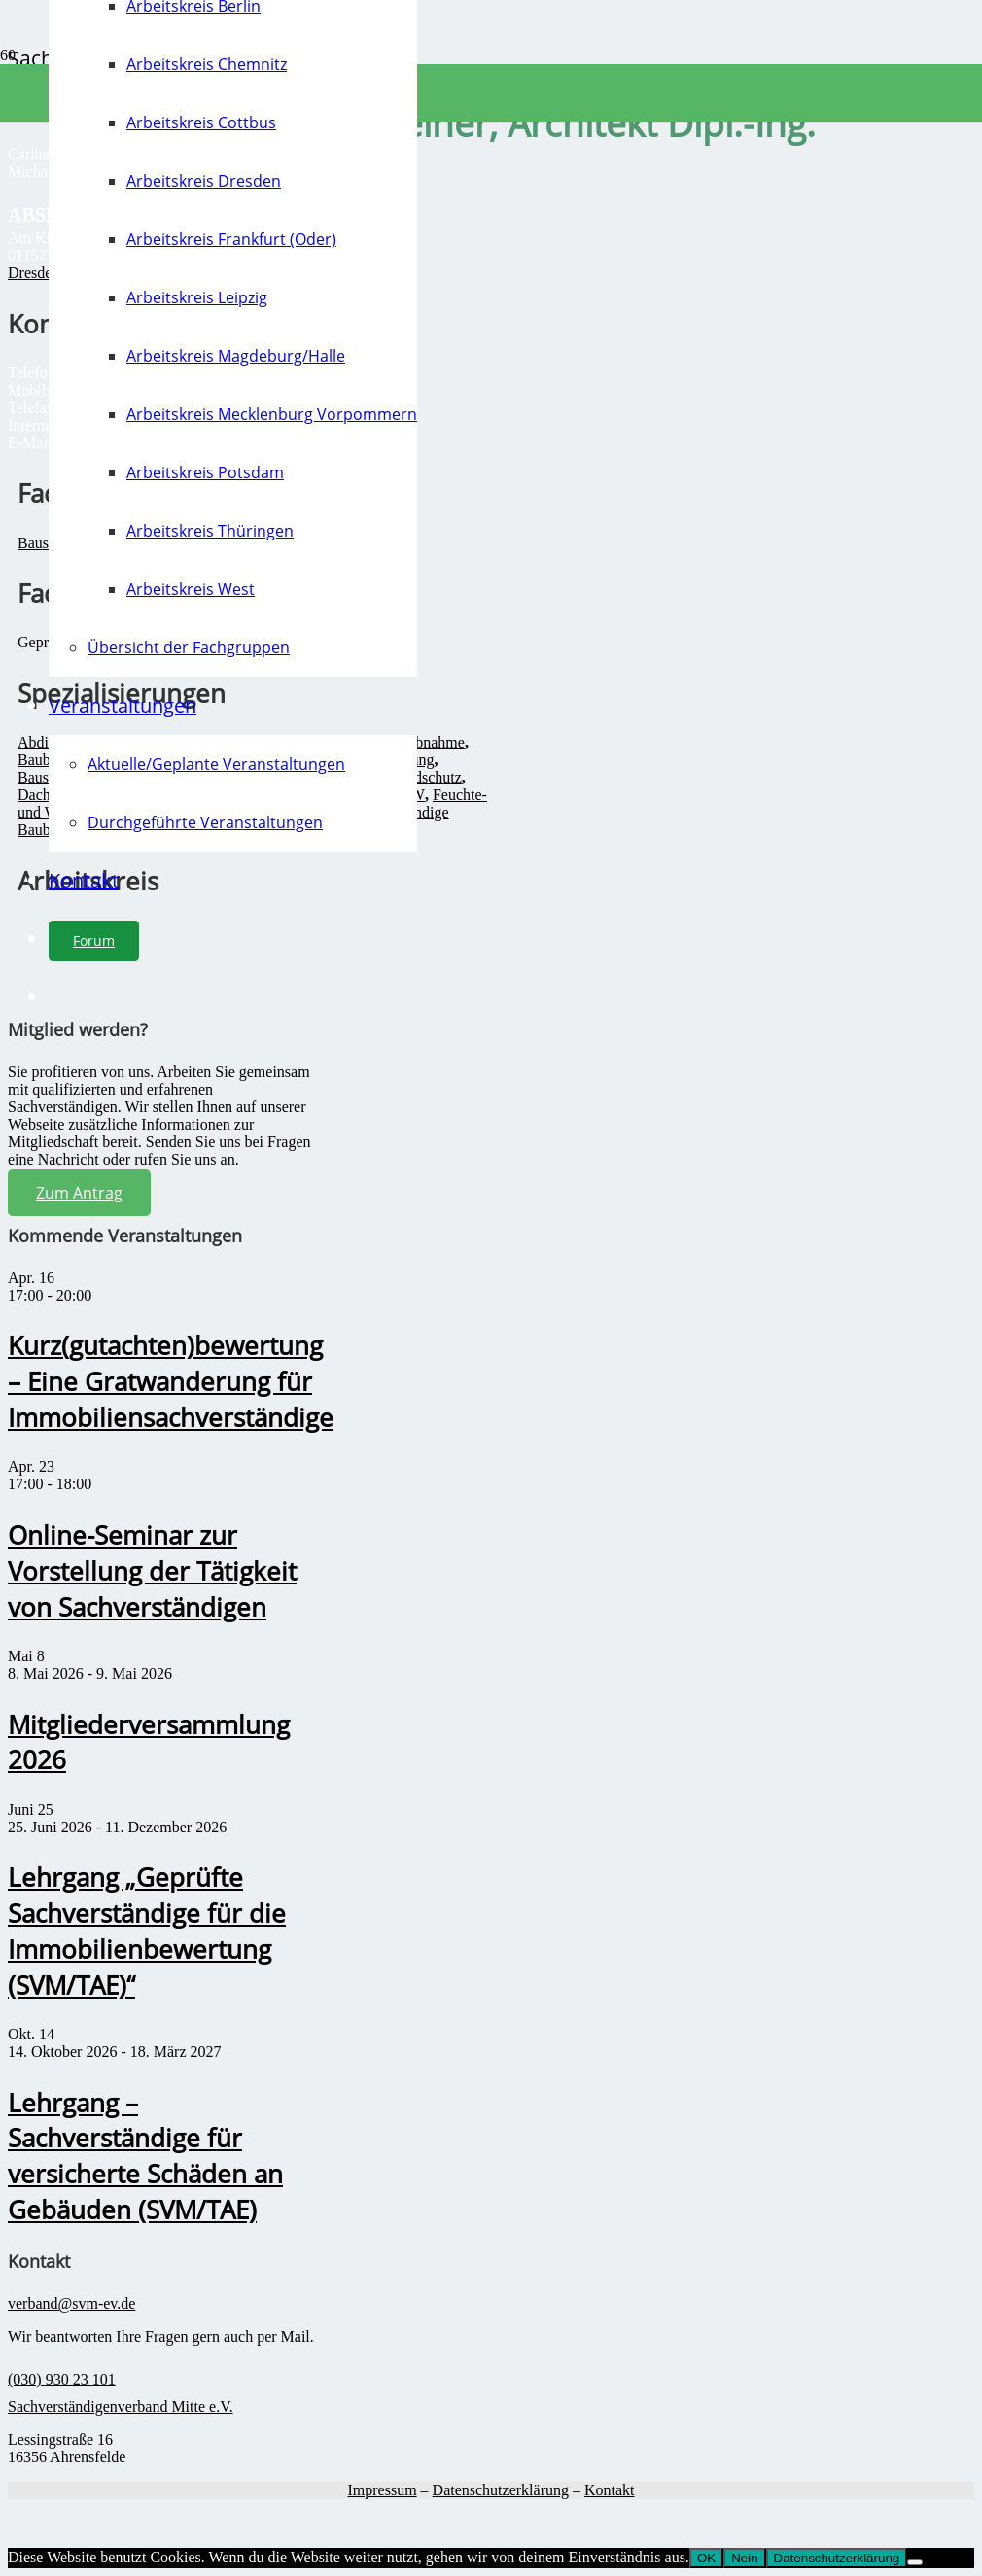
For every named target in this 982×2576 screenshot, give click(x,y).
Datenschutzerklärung (501, 2490)
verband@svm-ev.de (71, 2303)
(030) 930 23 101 (62, 2379)
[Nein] (915, 2562)
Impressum (381, 2490)
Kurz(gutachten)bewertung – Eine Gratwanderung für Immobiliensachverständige (170, 1382)
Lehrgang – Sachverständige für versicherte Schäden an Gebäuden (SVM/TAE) (145, 2157)
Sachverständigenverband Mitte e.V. (120, 2406)
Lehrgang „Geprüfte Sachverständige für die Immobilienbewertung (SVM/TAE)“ (147, 1931)
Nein (744, 2558)
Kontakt (609, 2490)
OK (706, 2558)
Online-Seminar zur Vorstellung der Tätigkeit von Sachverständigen (152, 1571)
